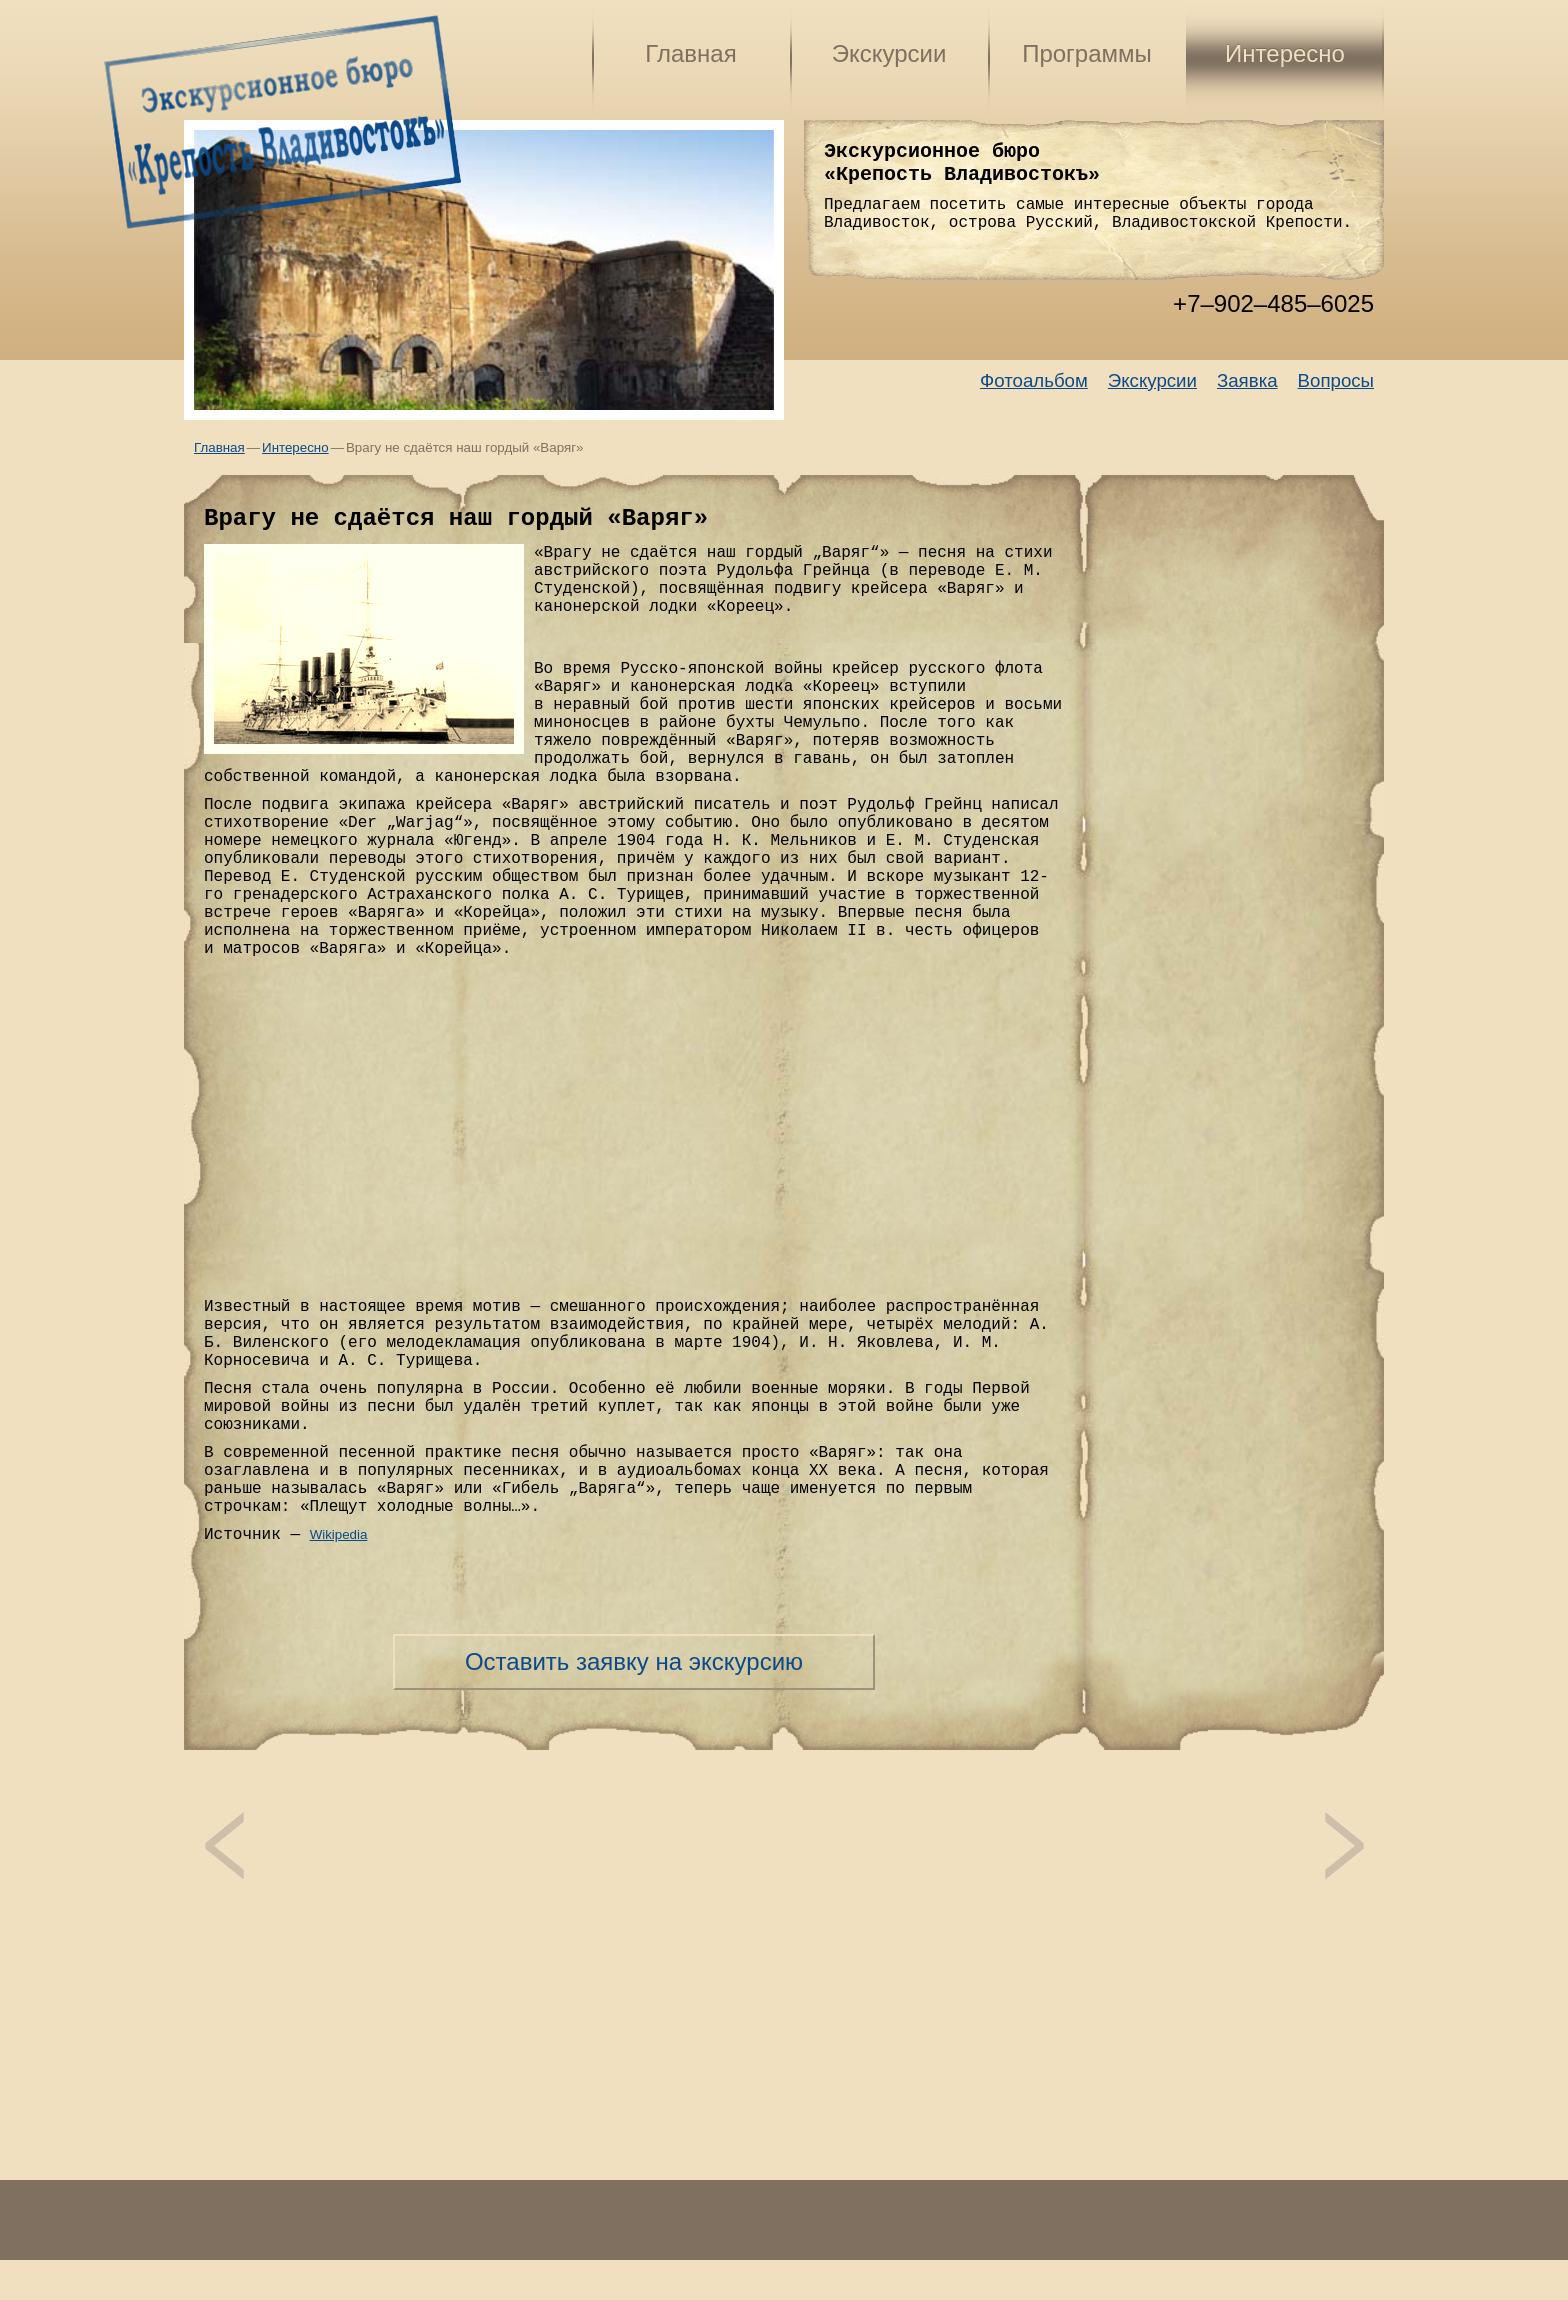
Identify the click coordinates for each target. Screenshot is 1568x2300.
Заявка (1247, 380)
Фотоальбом (1034, 380)
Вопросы (1336, 380)
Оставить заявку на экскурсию (634, 1661)
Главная (690, 53)
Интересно (1285, 53)
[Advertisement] (784, 2150)
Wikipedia (339, 1534)
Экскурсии (889, 53)
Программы (1087, 53)
